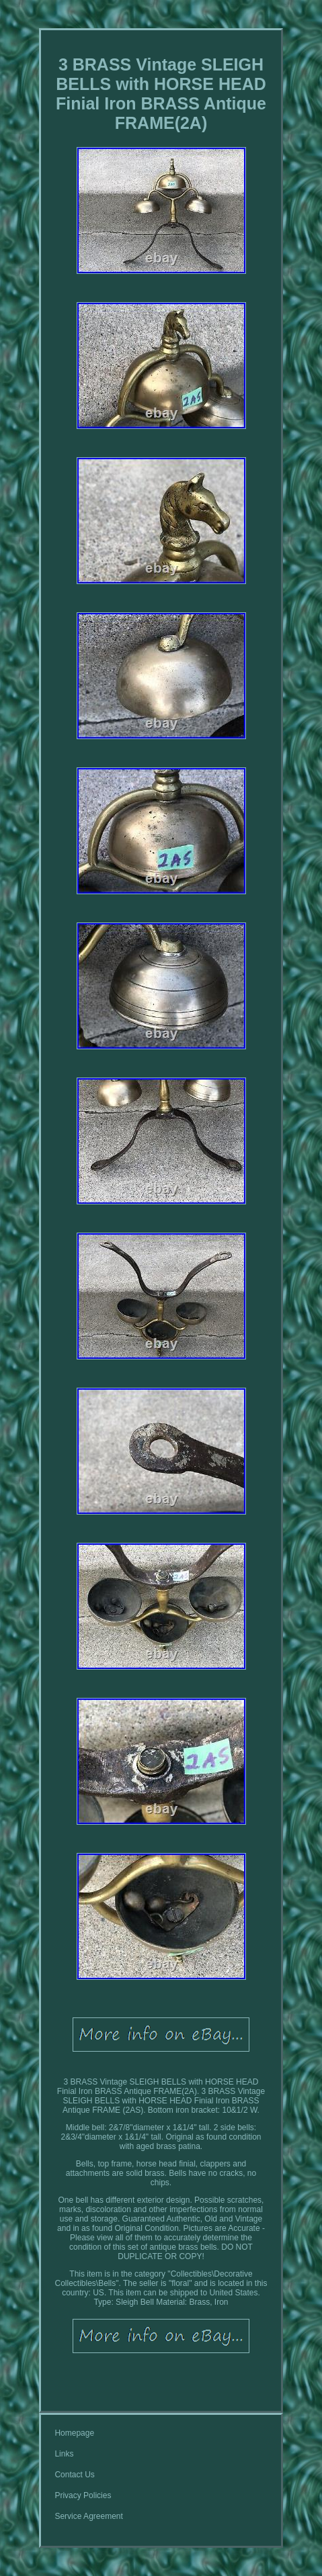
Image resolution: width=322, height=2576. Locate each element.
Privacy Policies (82, 2495)
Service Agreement (88, 2516)
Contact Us (74, 2474)
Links (63, 2454)
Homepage (74, 2433)
